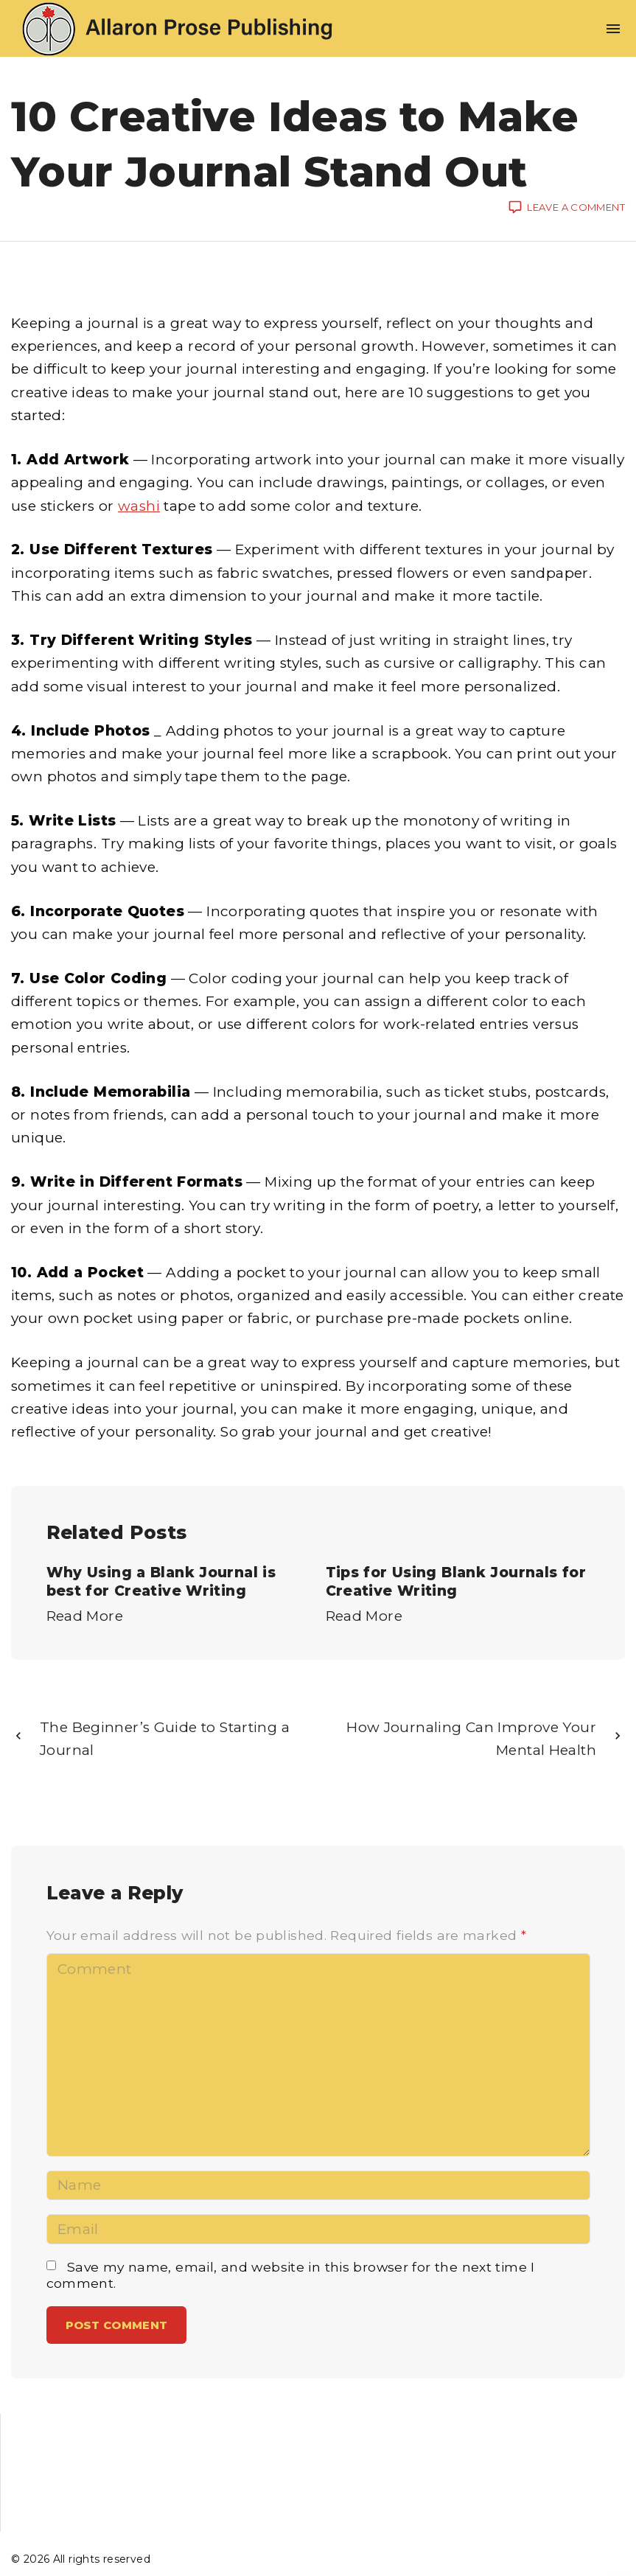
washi (139, 506)
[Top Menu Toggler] (613, 29)
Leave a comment (576, 207)
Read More (84, 1616)
